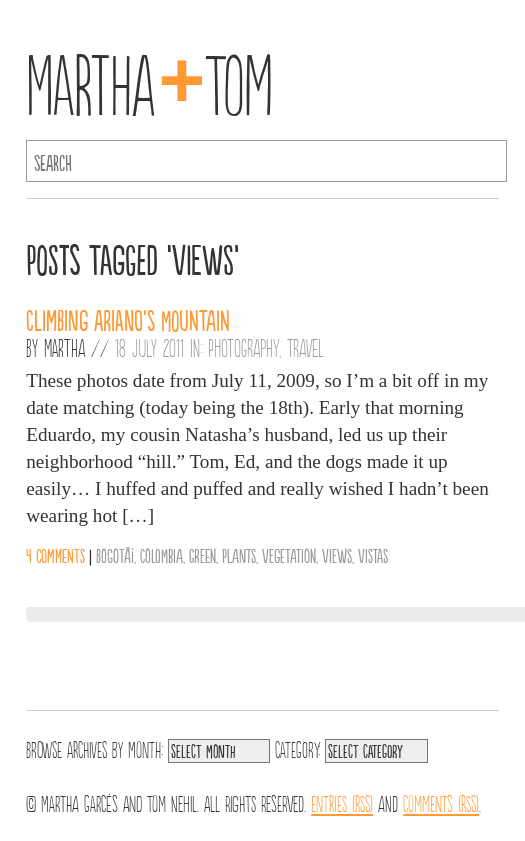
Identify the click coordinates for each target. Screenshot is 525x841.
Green (202, 555)
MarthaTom (149, 80)
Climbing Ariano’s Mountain (128, 319)
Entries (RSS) (342, 802)
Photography (243, 347)
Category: (297, 748)
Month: (145, 748)
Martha (64, 347)
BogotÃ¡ (115, 555)
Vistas (373, 555)
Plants (239, 555)
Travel (305, 347)
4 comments (55, 555)
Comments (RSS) (441, 802)
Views (337, 555)
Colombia (161, 555)
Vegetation (289, 555)
